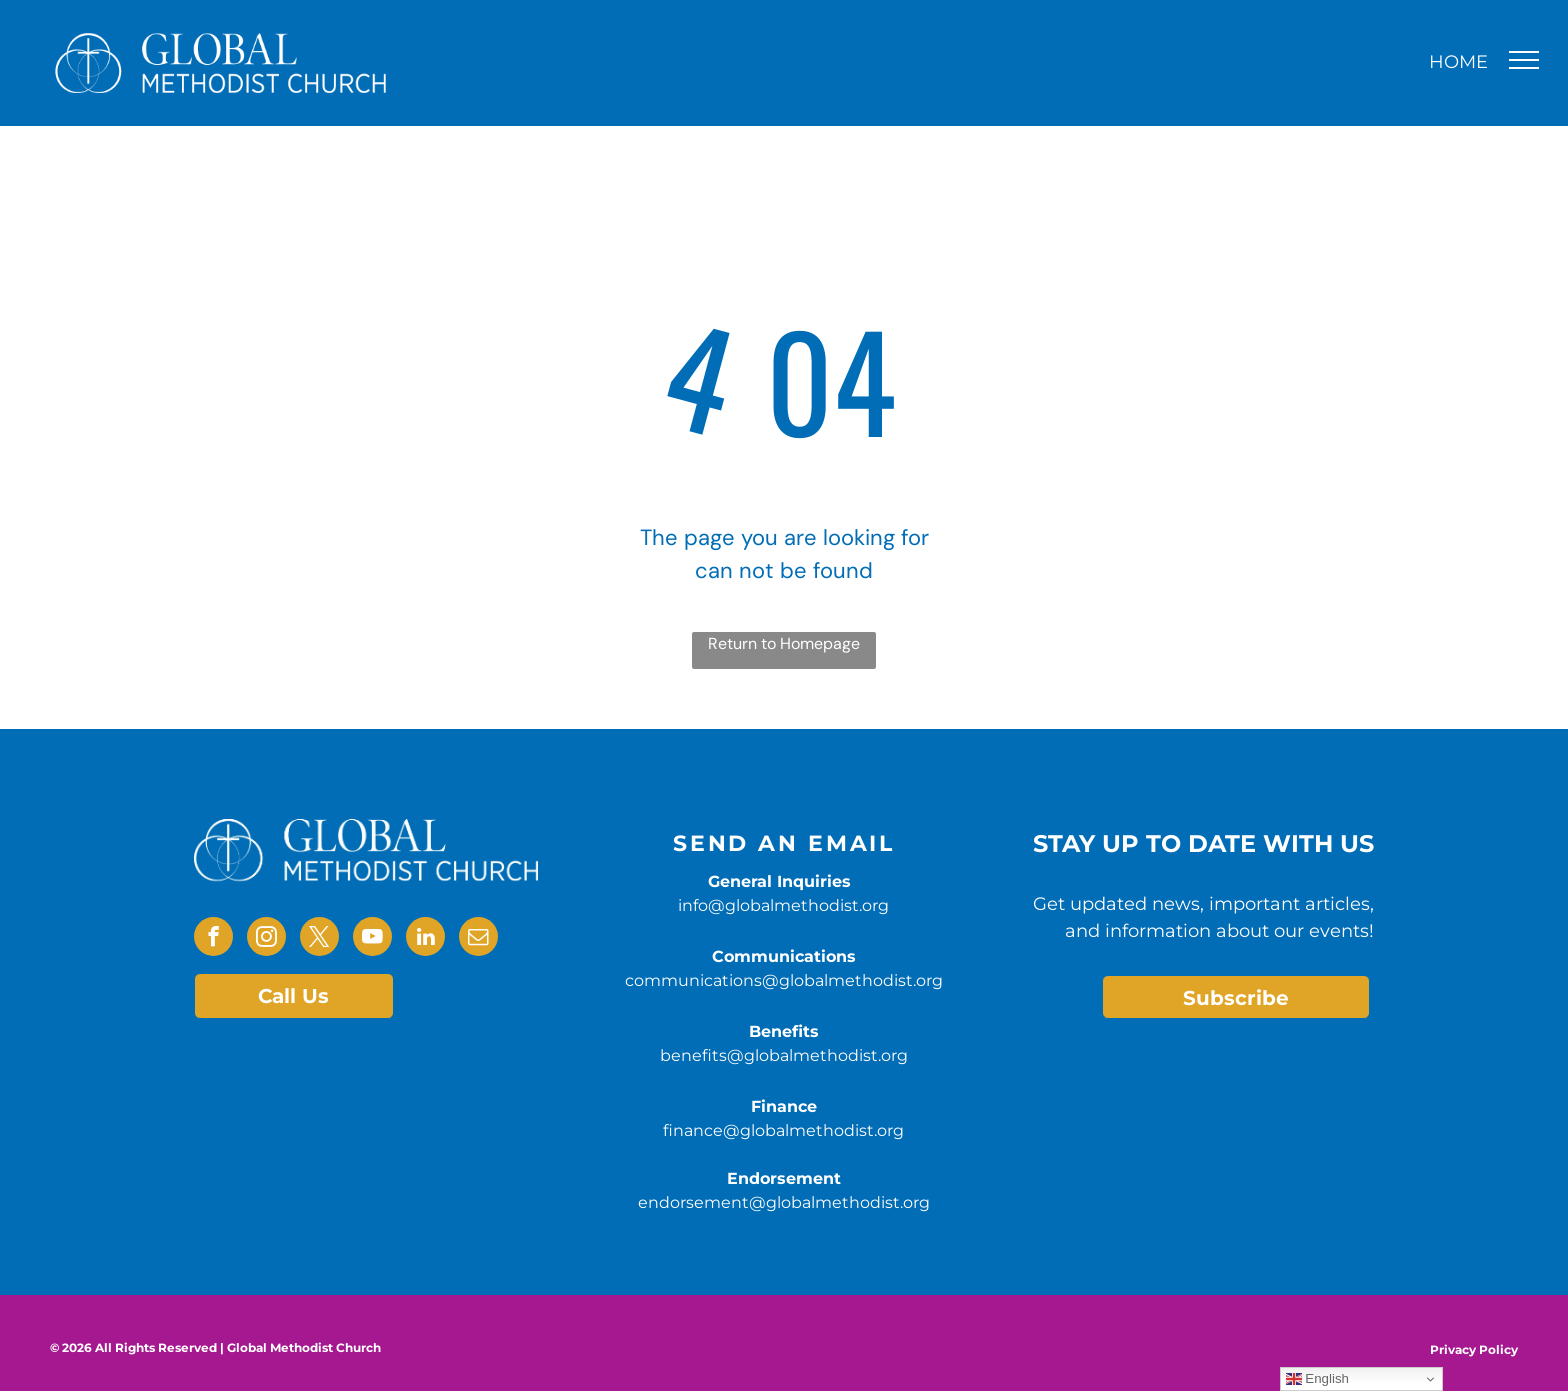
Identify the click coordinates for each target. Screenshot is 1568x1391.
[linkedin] (425, 939)
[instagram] (266, 939)
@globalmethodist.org (817, 1154)
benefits (693, 1154)
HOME (1458, 62)
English (1317, 1379)
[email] (478, 939)
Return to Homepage (784, 643)
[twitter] (319, 939)
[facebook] (213, 939)
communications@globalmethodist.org (784, 980)
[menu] (1524, 60)
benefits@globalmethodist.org (784, 1055)
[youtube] (372, 939)
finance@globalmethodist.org (783, 1130)
